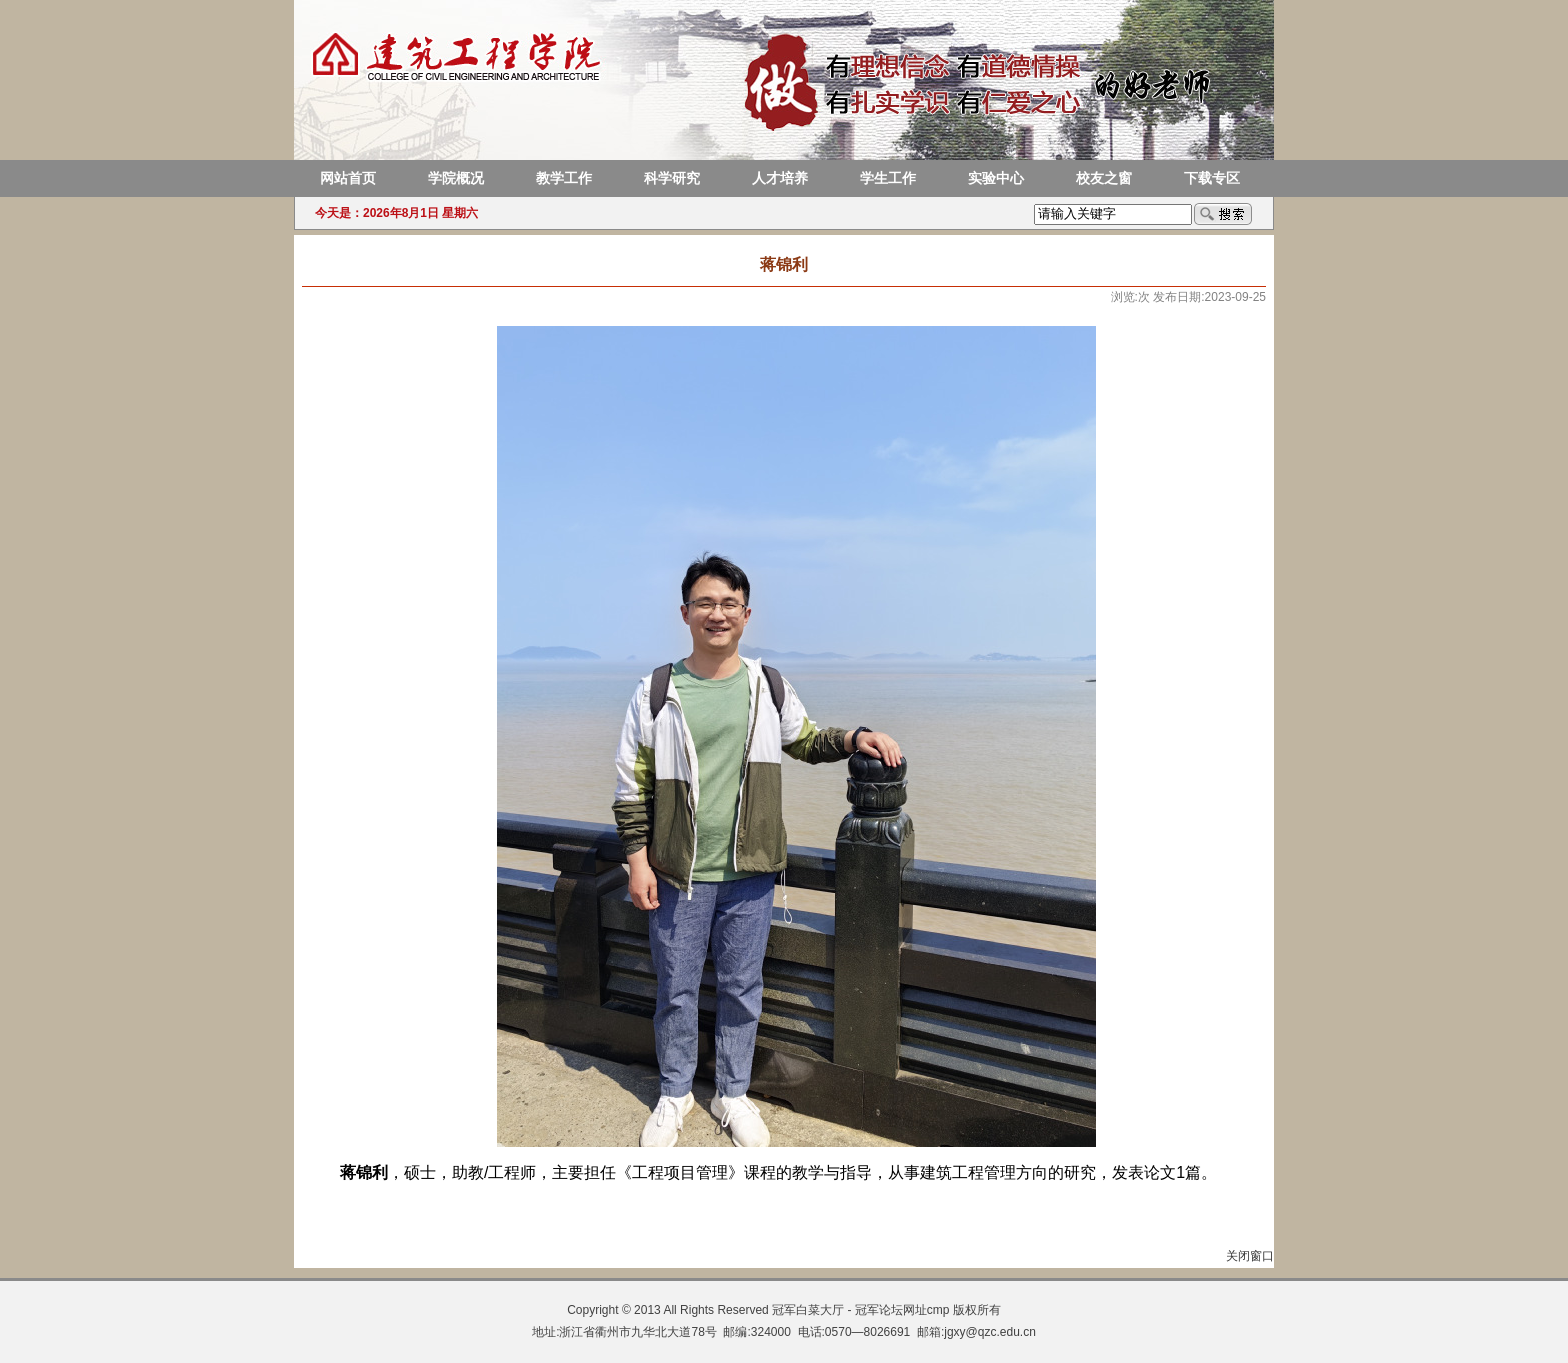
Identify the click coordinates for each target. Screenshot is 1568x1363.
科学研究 (672, 178)
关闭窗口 (1250, 1256)
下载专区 (1212, 178)
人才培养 (780, 178)
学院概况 (456, 178)
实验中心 (996, 178)
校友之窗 (1104, 178)
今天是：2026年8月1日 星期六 (396, 213)
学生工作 (888, 178)
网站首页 (348, 178)
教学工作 (564, 178)
